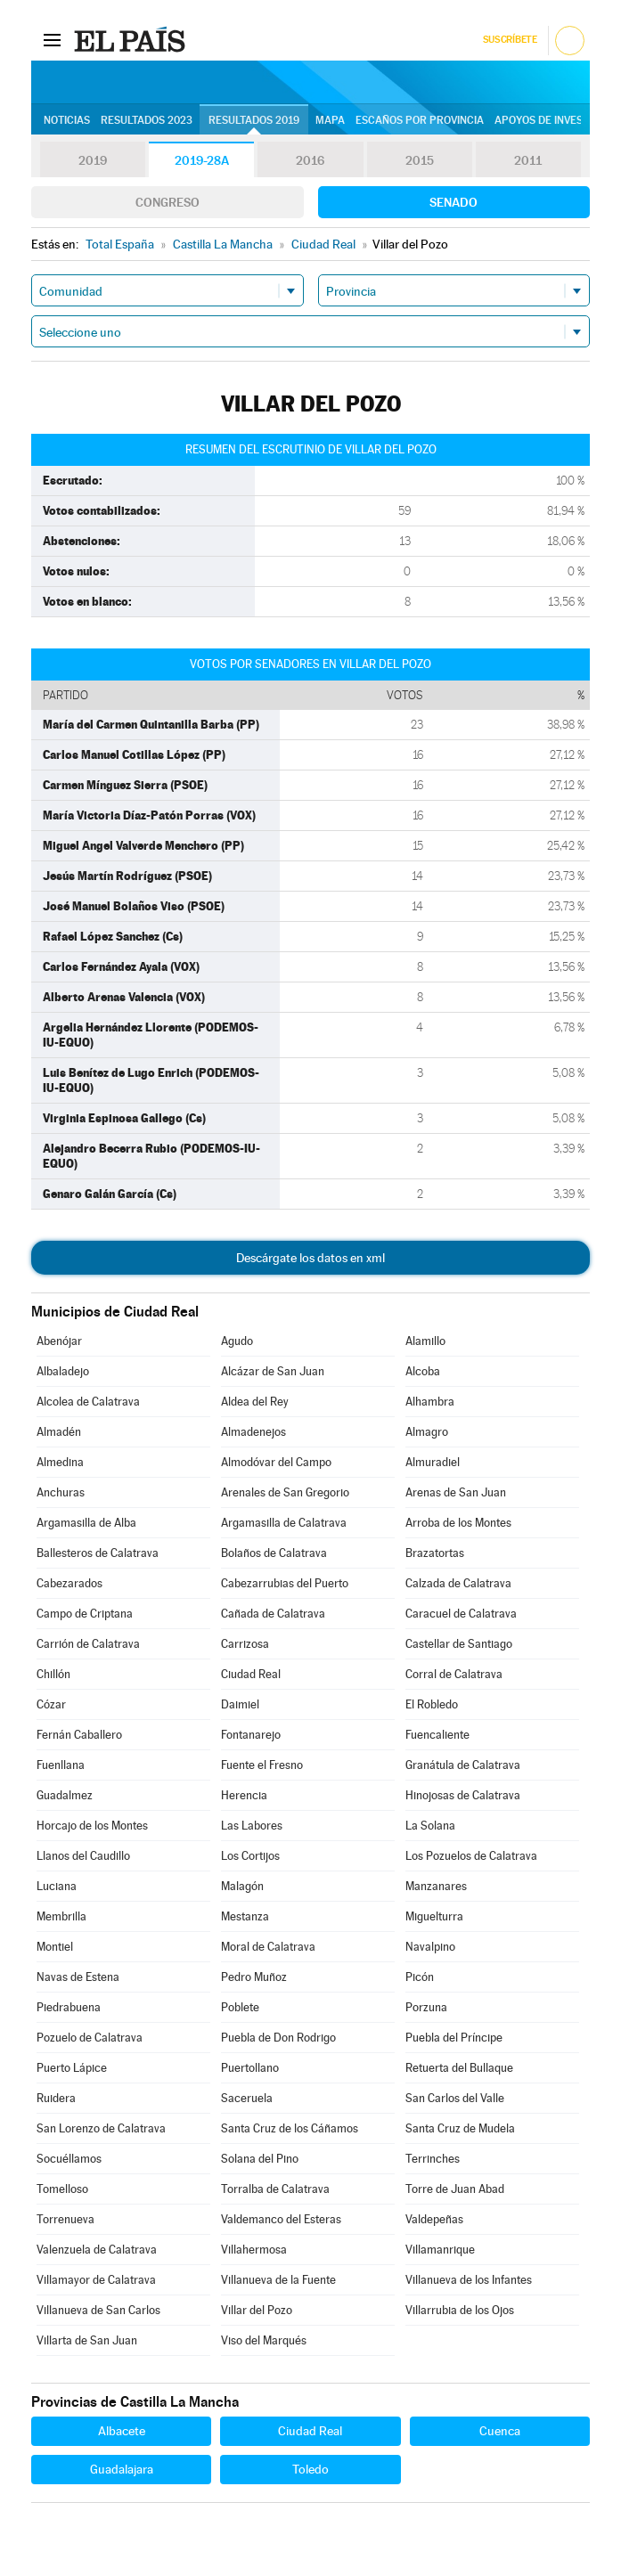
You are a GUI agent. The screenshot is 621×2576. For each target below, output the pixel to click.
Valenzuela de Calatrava (97, 2249)
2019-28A (202, 160)
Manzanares (436, 1886)
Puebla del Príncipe (454, 2037)
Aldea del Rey (255, 1401)
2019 (92, 160)
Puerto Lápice (72, 2068)
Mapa (330, 120)
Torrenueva (65, 2219)
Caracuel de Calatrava (461, 1613)
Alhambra (429, 1401)
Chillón (53, 1674)
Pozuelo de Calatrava (90, 2037)
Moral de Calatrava (268, 1946)
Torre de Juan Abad (454, 2189)
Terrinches (432, 2158)
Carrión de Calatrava (88, 1644)
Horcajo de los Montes (92, 1825)
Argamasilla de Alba (86, 1522)
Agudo (237, 1341)
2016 (310, 160)
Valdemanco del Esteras (281, 2219)
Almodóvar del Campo (276, 1462)
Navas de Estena (78, 1977)
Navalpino (430, 1946)
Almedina (60, 1462)
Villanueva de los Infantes (468, 2280)
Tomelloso (62, 2189)
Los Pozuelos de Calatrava (471, 1856)
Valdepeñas (434, 2219)
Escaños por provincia (419, 120)
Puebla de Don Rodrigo (278, 2037)
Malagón (242, 1886)
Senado (453, 202)
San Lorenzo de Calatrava (101, 2128)
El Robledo (431, 1704)
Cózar (51, 1704)
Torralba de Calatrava (275, 2189)
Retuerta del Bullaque (459, 2068)
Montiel (55, 1946)
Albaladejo (63, 1371)
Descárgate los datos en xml (310, 1258)
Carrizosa (245, 1644)
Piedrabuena (69, 2007)
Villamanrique (440, 2249)
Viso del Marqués (263, 2340)
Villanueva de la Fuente (278, 2280)
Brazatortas (434, 1553)
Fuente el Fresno (262, 1765)
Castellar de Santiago (458, 1644)
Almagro (426, 1432)
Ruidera (56, 2098)
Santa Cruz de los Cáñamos (289, 2128)
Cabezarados (69, 1583)
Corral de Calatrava (454, 1674)
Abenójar (59, 1341)
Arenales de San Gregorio (285, 1492)
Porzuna (426, 2007)
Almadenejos (253, 1432)
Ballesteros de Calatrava (98, 1553)
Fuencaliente (437, 1734)
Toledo (310, 2469)
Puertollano (250, 2068)
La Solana (430, 1825)
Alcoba (422, 1371)
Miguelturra (434, 1916)
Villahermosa (254, 2249)
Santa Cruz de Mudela (460, 2128)
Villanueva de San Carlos (98, 2310)
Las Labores (251, 1825)
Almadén (59, 1432)
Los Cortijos (250, 1856)
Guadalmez (65, 1795)
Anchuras (61, 1492)
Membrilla (61, 1916)
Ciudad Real (251, 1674)
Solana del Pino (259, 2158)
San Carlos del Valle (454, 2098)
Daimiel (240, 1704)
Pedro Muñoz (254, 1977)
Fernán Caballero (79, 1734)
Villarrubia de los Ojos (459, 2310)
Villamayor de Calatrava (96, 2280)
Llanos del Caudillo (83, 1856)
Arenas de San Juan (455, 1492)
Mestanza (245, 1916)
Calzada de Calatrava (458, 1583)
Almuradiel (432, 1462)
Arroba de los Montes (458, 1522)
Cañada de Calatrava (273, 1613)
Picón (419, 1977)
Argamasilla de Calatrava (284, 1522)
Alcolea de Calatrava (88, 1401)
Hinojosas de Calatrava (462, 1795)
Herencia (244, 1795)
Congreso (167, 202)
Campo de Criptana (85, 1613)
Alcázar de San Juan (272, 1371)
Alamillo (425, 1341)
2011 (528, 160)
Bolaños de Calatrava (274, 1553)
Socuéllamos (69, 2158)
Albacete (121, 2431)
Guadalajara (121, 2469)
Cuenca (499, 2431)
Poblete (240, 2007)
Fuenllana (61, 1765)
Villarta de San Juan (87, 2340)
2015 (419, 160)
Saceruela (247, 2098)
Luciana (57, 1886)
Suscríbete (510, 39)
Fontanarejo (251, 1734)
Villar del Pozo (256, 2310)
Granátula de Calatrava (462, 1765)
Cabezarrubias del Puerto (284, 1583)
